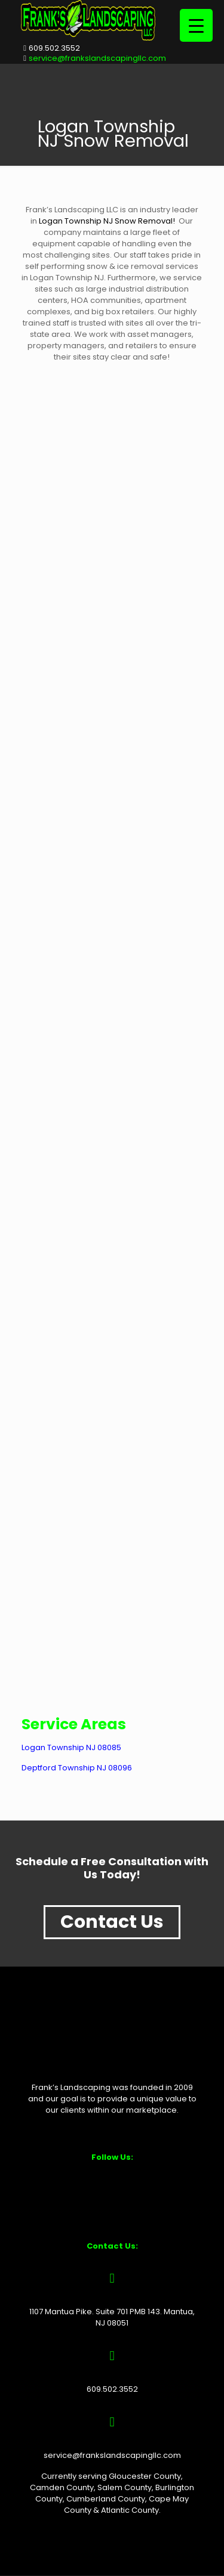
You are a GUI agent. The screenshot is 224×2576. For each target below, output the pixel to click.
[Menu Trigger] (196, 25)
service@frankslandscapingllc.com (97, 58)
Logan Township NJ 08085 (71, 1747)
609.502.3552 (54, 48)
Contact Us (112, 1921)
